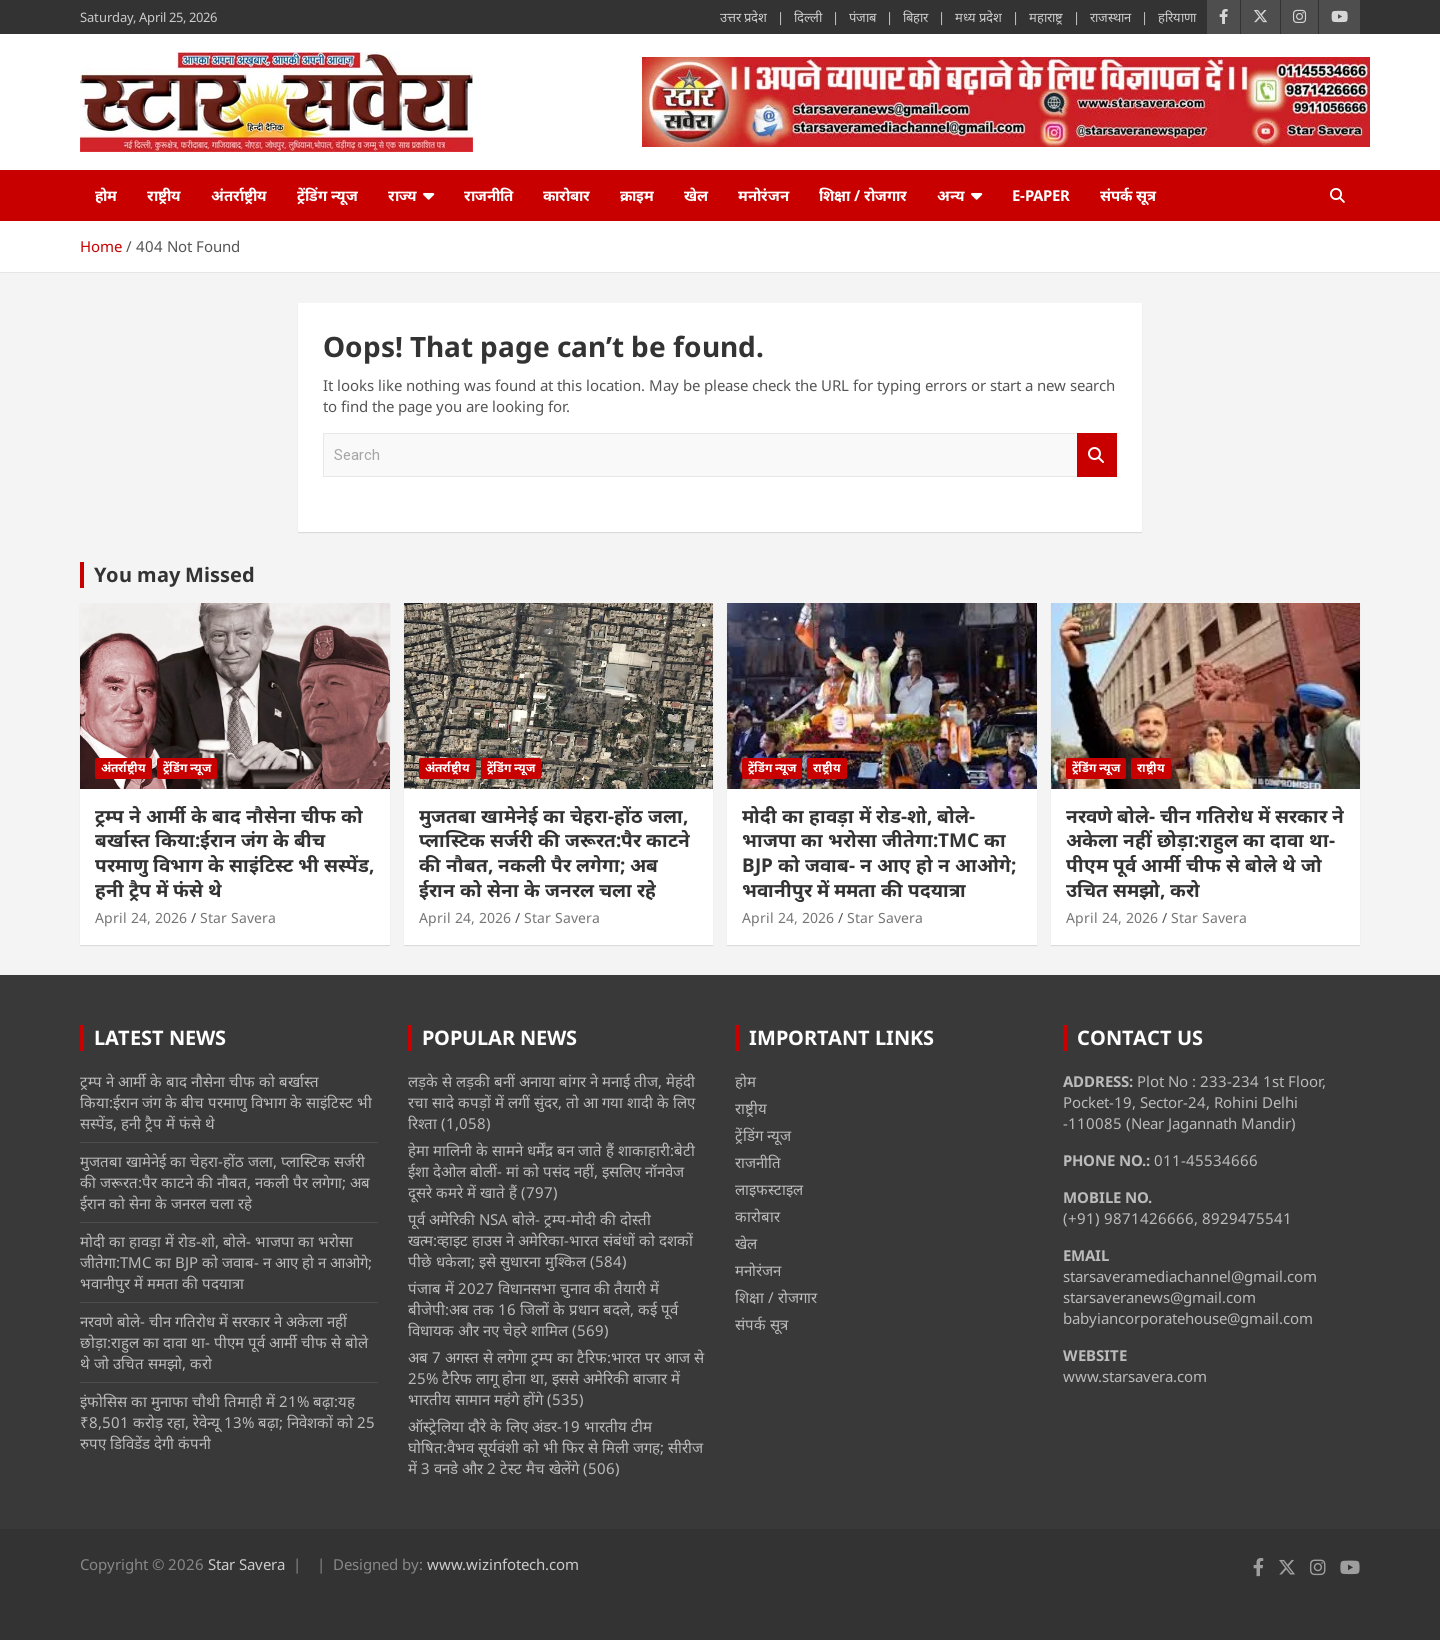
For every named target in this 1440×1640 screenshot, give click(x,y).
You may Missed (174, 574)
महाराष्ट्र (1046, 17)
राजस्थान (1110, 17)
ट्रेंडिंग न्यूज (327, 195)
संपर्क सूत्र (1128, 195)
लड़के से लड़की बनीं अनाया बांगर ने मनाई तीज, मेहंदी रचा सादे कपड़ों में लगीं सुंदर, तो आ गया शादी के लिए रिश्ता (551, 1102)
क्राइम (637, 195)
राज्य (402, 195)
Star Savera (238, 917)
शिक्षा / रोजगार (863, 195)
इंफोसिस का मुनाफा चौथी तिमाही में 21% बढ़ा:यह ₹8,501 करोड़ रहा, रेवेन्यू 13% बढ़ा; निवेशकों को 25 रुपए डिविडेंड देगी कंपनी (227, 1422)
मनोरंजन (763, 195)
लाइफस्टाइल (769, 1189)
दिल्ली (808, 17)
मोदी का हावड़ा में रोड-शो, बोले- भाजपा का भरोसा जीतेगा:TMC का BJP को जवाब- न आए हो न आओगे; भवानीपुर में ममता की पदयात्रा (879, 853)
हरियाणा (1177, 17)
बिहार (915, 17)
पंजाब (862, 17)
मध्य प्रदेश (978, 17)
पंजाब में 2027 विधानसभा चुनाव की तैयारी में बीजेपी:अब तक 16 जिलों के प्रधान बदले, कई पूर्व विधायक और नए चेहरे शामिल (543, 1309)
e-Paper (1041, 195)
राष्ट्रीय (164, 195)
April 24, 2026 (141, 917)
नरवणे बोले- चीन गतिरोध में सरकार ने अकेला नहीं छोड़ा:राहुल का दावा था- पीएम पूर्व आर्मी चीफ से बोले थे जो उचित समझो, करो (1205, 853)
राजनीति (488, 195)
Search (1097, 455)
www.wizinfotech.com (503, 1564)
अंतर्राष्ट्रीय (239, 195)
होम (106, 195)
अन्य (951, 195)
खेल (696, 195)
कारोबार (566, 195)
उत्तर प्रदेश (743, 17)
